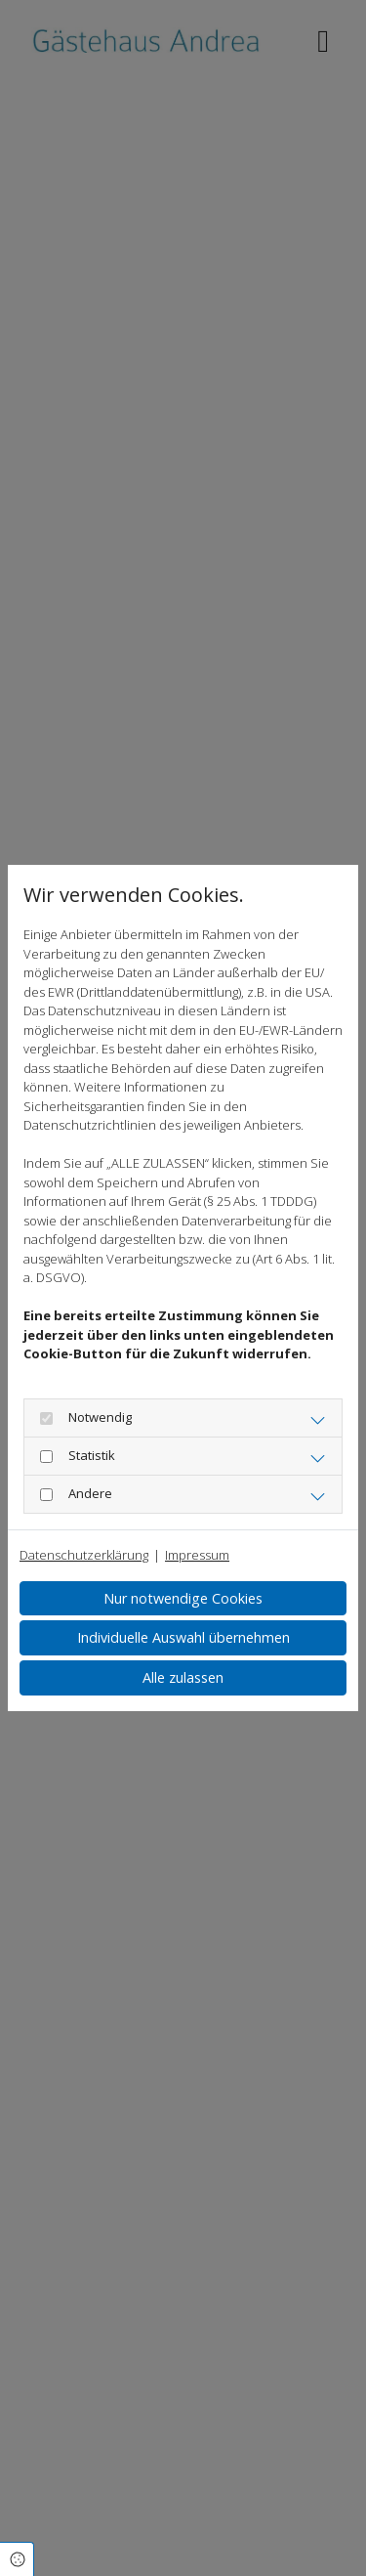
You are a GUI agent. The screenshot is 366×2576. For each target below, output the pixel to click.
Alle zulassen (183, 1677)
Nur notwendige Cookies (183, 1598)
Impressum (197, 1555)
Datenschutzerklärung (84, 1555)
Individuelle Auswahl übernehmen (183, 1637)
